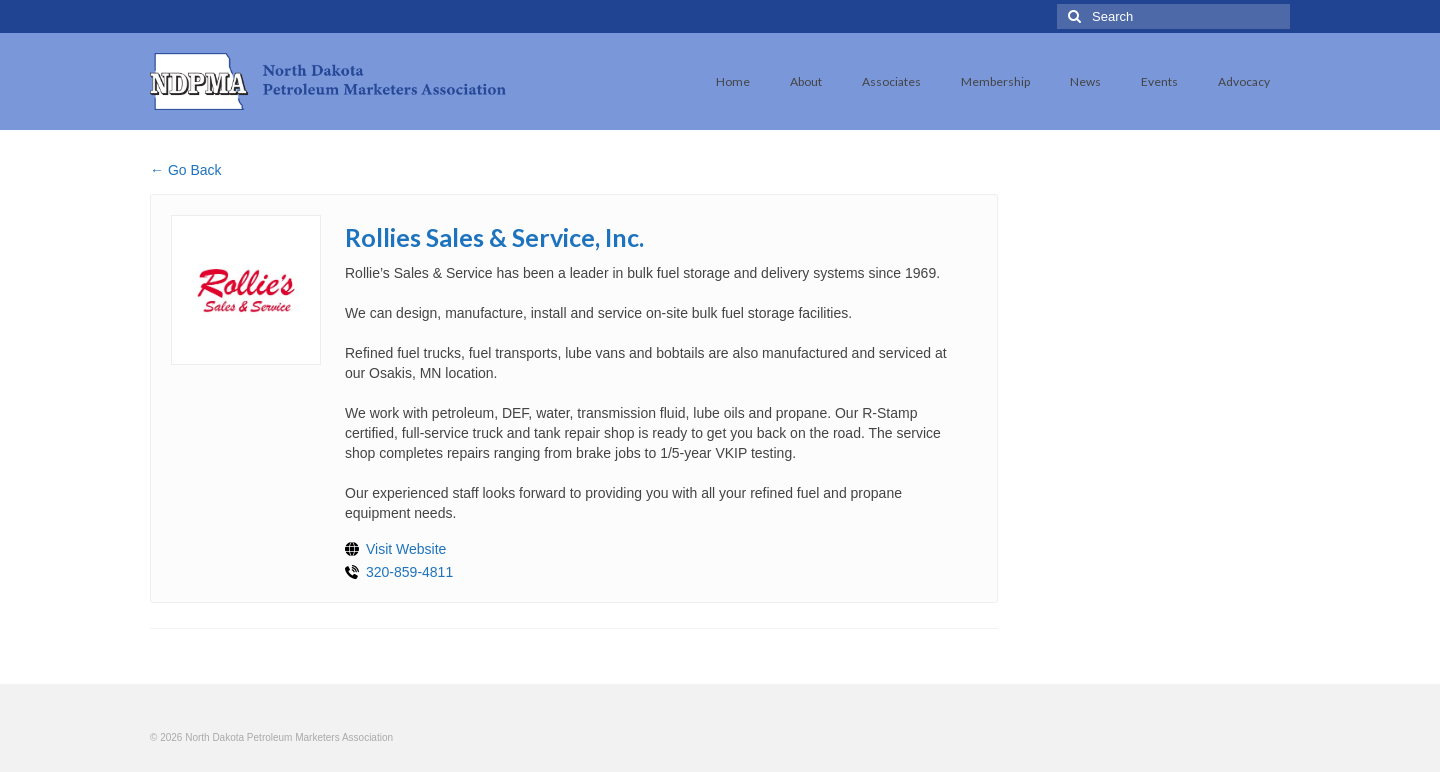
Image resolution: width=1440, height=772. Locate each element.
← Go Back (186, 170)
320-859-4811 (409, 572)
